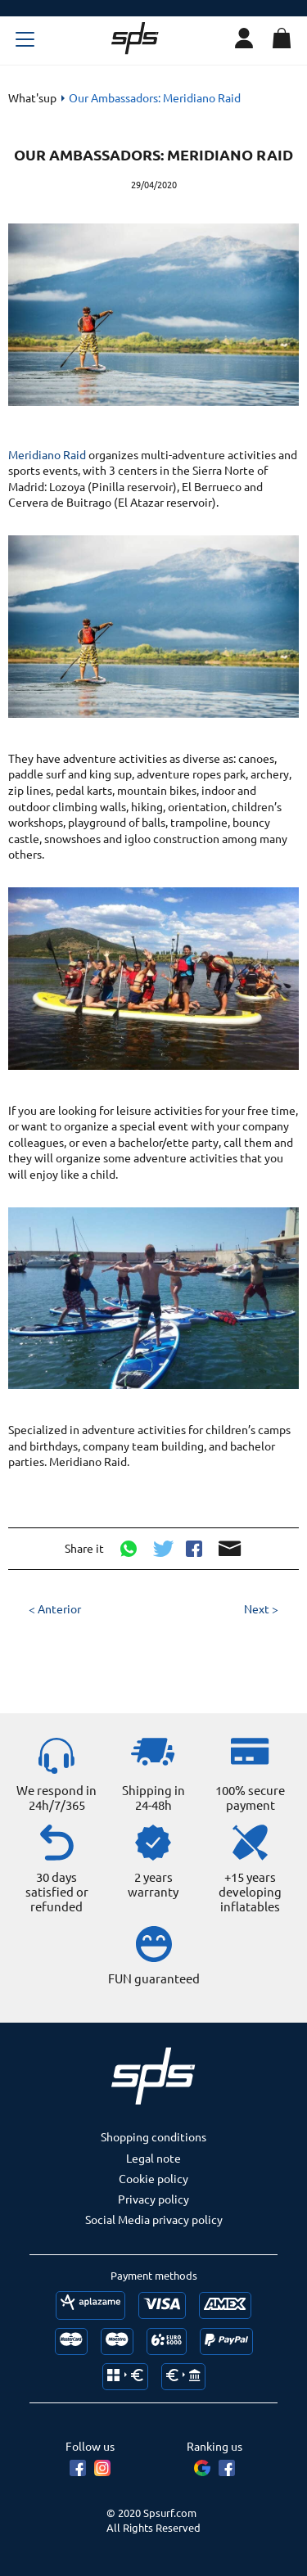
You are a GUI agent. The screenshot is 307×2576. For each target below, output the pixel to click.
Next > (261, 1608)
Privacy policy (153, 2198)
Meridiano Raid (48, 454)
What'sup (32, 97)
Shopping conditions (153, 2136)
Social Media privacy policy (154, 2219)
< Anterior (55, 1608)
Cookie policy (153, 2178)
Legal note (153, 2157)
